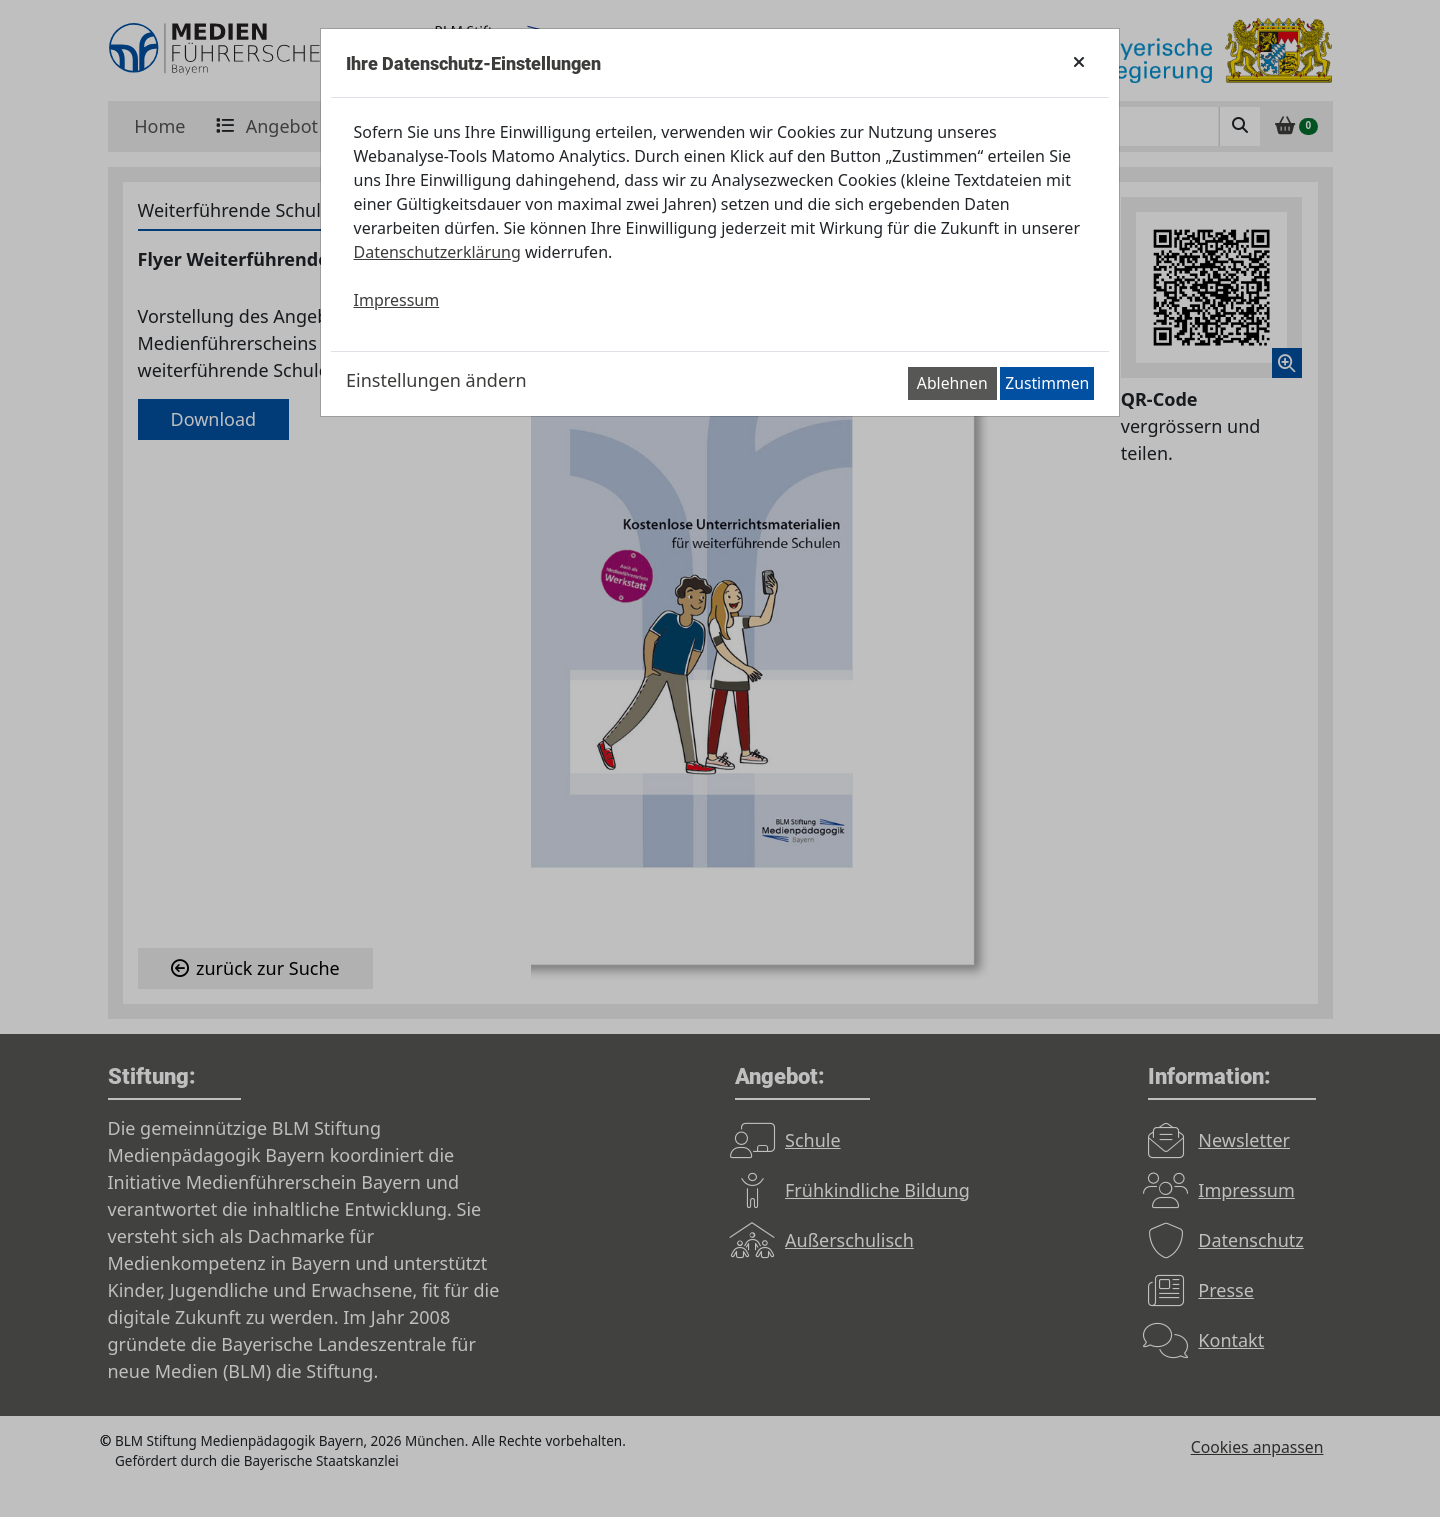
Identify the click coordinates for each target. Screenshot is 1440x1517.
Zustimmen (1047, 383)
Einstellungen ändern (436, 380)
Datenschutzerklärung (437, 252)
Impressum (397, 300)
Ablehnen (952, 383)
